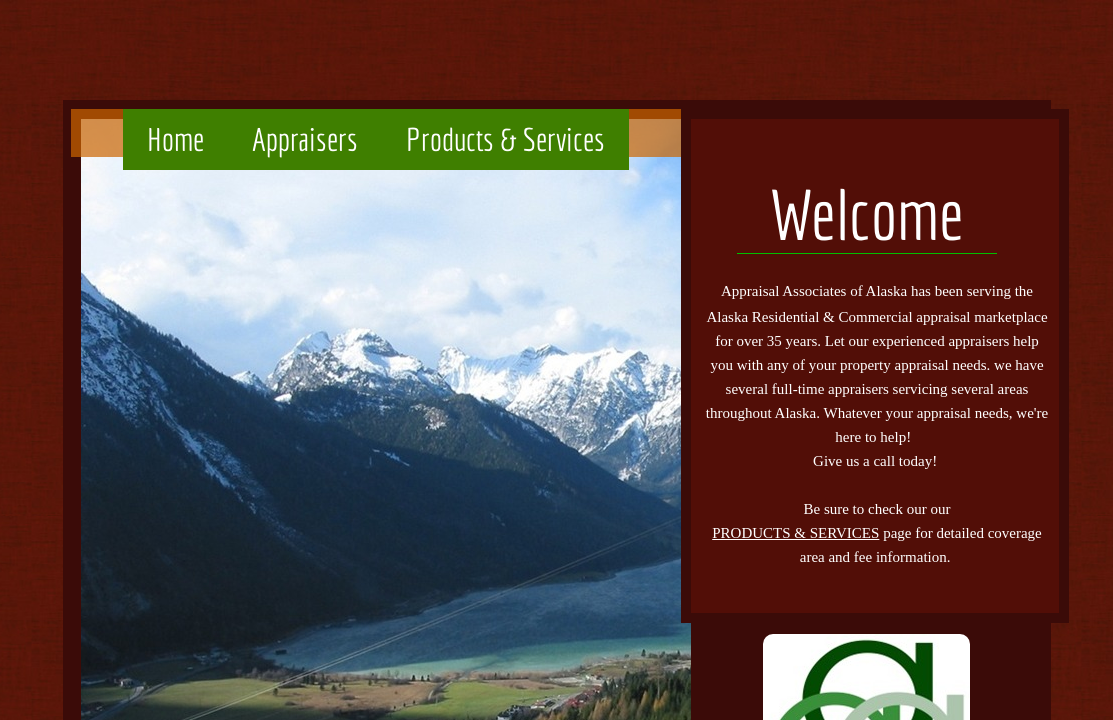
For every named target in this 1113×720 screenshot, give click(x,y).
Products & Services (505, 139)
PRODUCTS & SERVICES (795, 533)
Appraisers (305, 139)
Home (175, 139)
